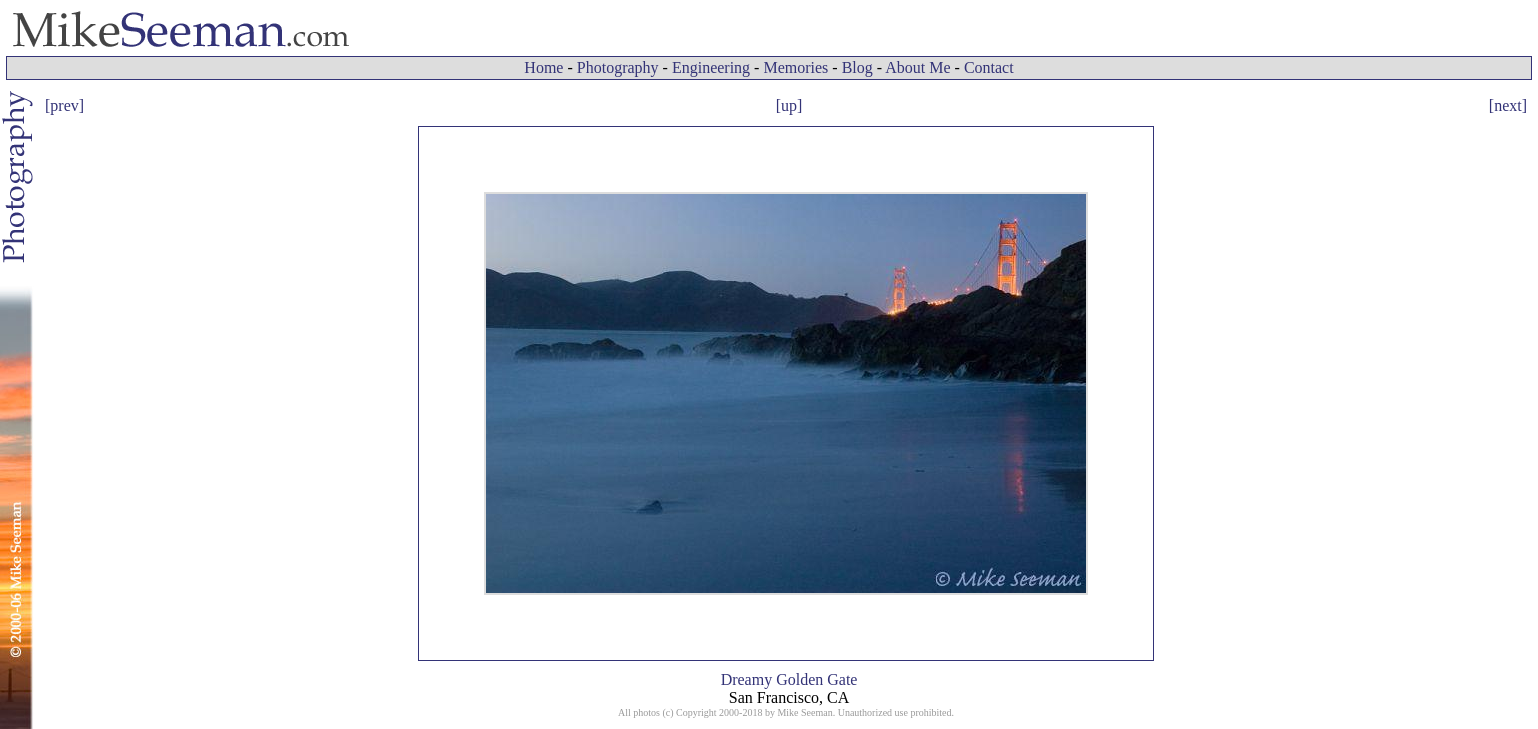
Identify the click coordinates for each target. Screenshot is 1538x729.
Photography (618, 67)
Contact (989, 67)
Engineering (711, 67)
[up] (789, 105)
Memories (795, 67)
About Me (917, 67)
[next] (1508, 105)
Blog (857, 67)
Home (543, 67)
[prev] (64, 105)
